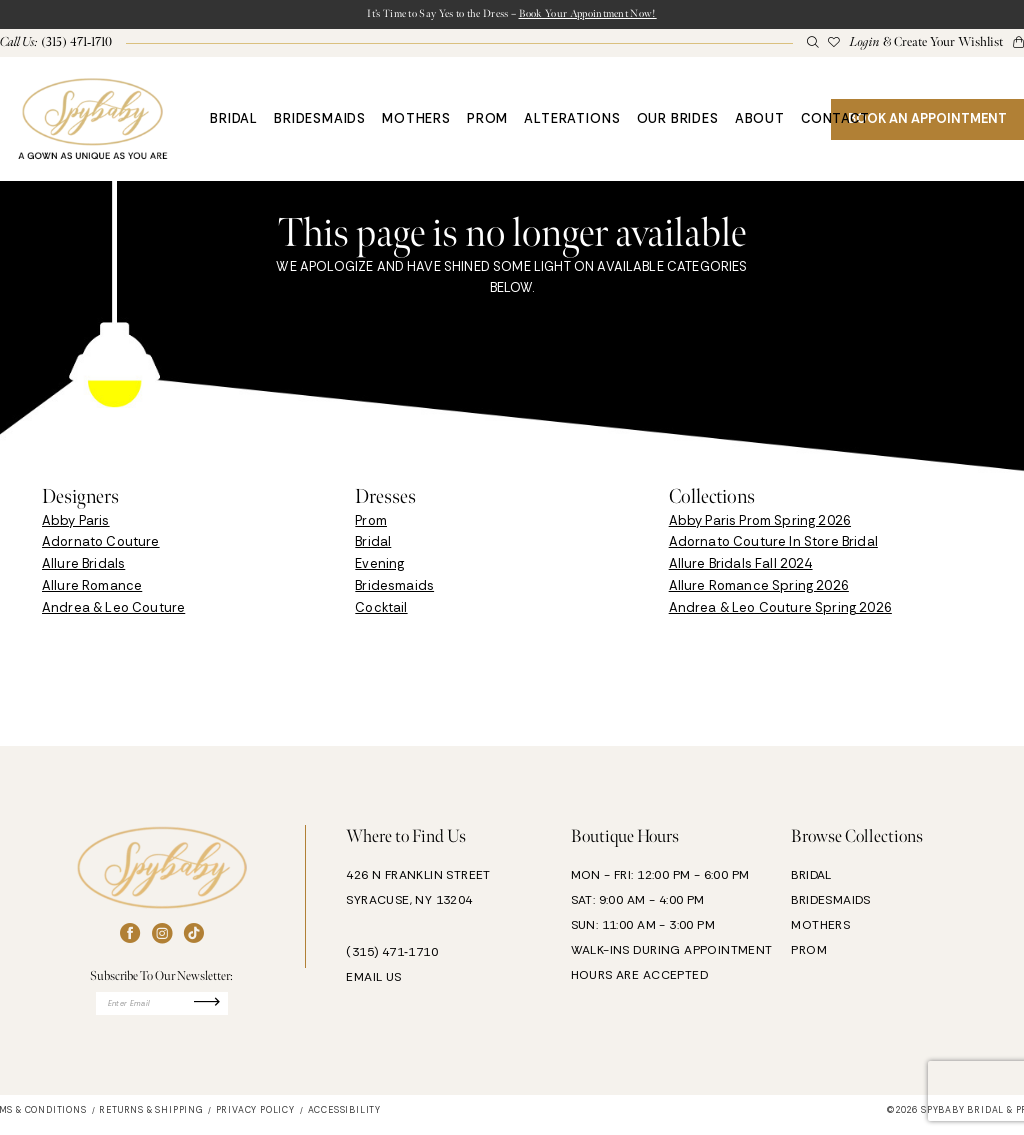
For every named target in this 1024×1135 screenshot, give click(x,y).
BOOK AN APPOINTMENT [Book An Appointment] (927, 121)
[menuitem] (812, 46)
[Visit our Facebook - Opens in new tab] (130, 937)
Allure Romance (92, 589)
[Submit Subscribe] (228, 1009)
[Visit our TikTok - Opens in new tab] (194, 937)
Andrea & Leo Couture (113, 610)
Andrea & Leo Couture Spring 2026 (780, 610)
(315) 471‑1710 (392, 956)
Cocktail (381, 610)
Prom (371, 523)
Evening (379, 567)
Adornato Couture (101, 545)
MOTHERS (820, 928)
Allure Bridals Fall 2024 (741, 567)
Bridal (373, 545)
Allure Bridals (83, 567)
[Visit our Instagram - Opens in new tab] (162, 937)
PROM (809, 953)
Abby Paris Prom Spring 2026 (760, 523)
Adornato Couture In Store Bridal (773, 545)
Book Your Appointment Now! (613, 15)
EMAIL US (373, 981)
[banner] (92, 122)
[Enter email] (162, 1009)
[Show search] (812, 46)
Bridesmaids (394, 589)
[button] (926, 46)
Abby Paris (76, 523)
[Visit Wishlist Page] (834, 46)
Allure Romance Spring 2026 (759, 589)
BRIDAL (811, 878)
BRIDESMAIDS (830, 903)
